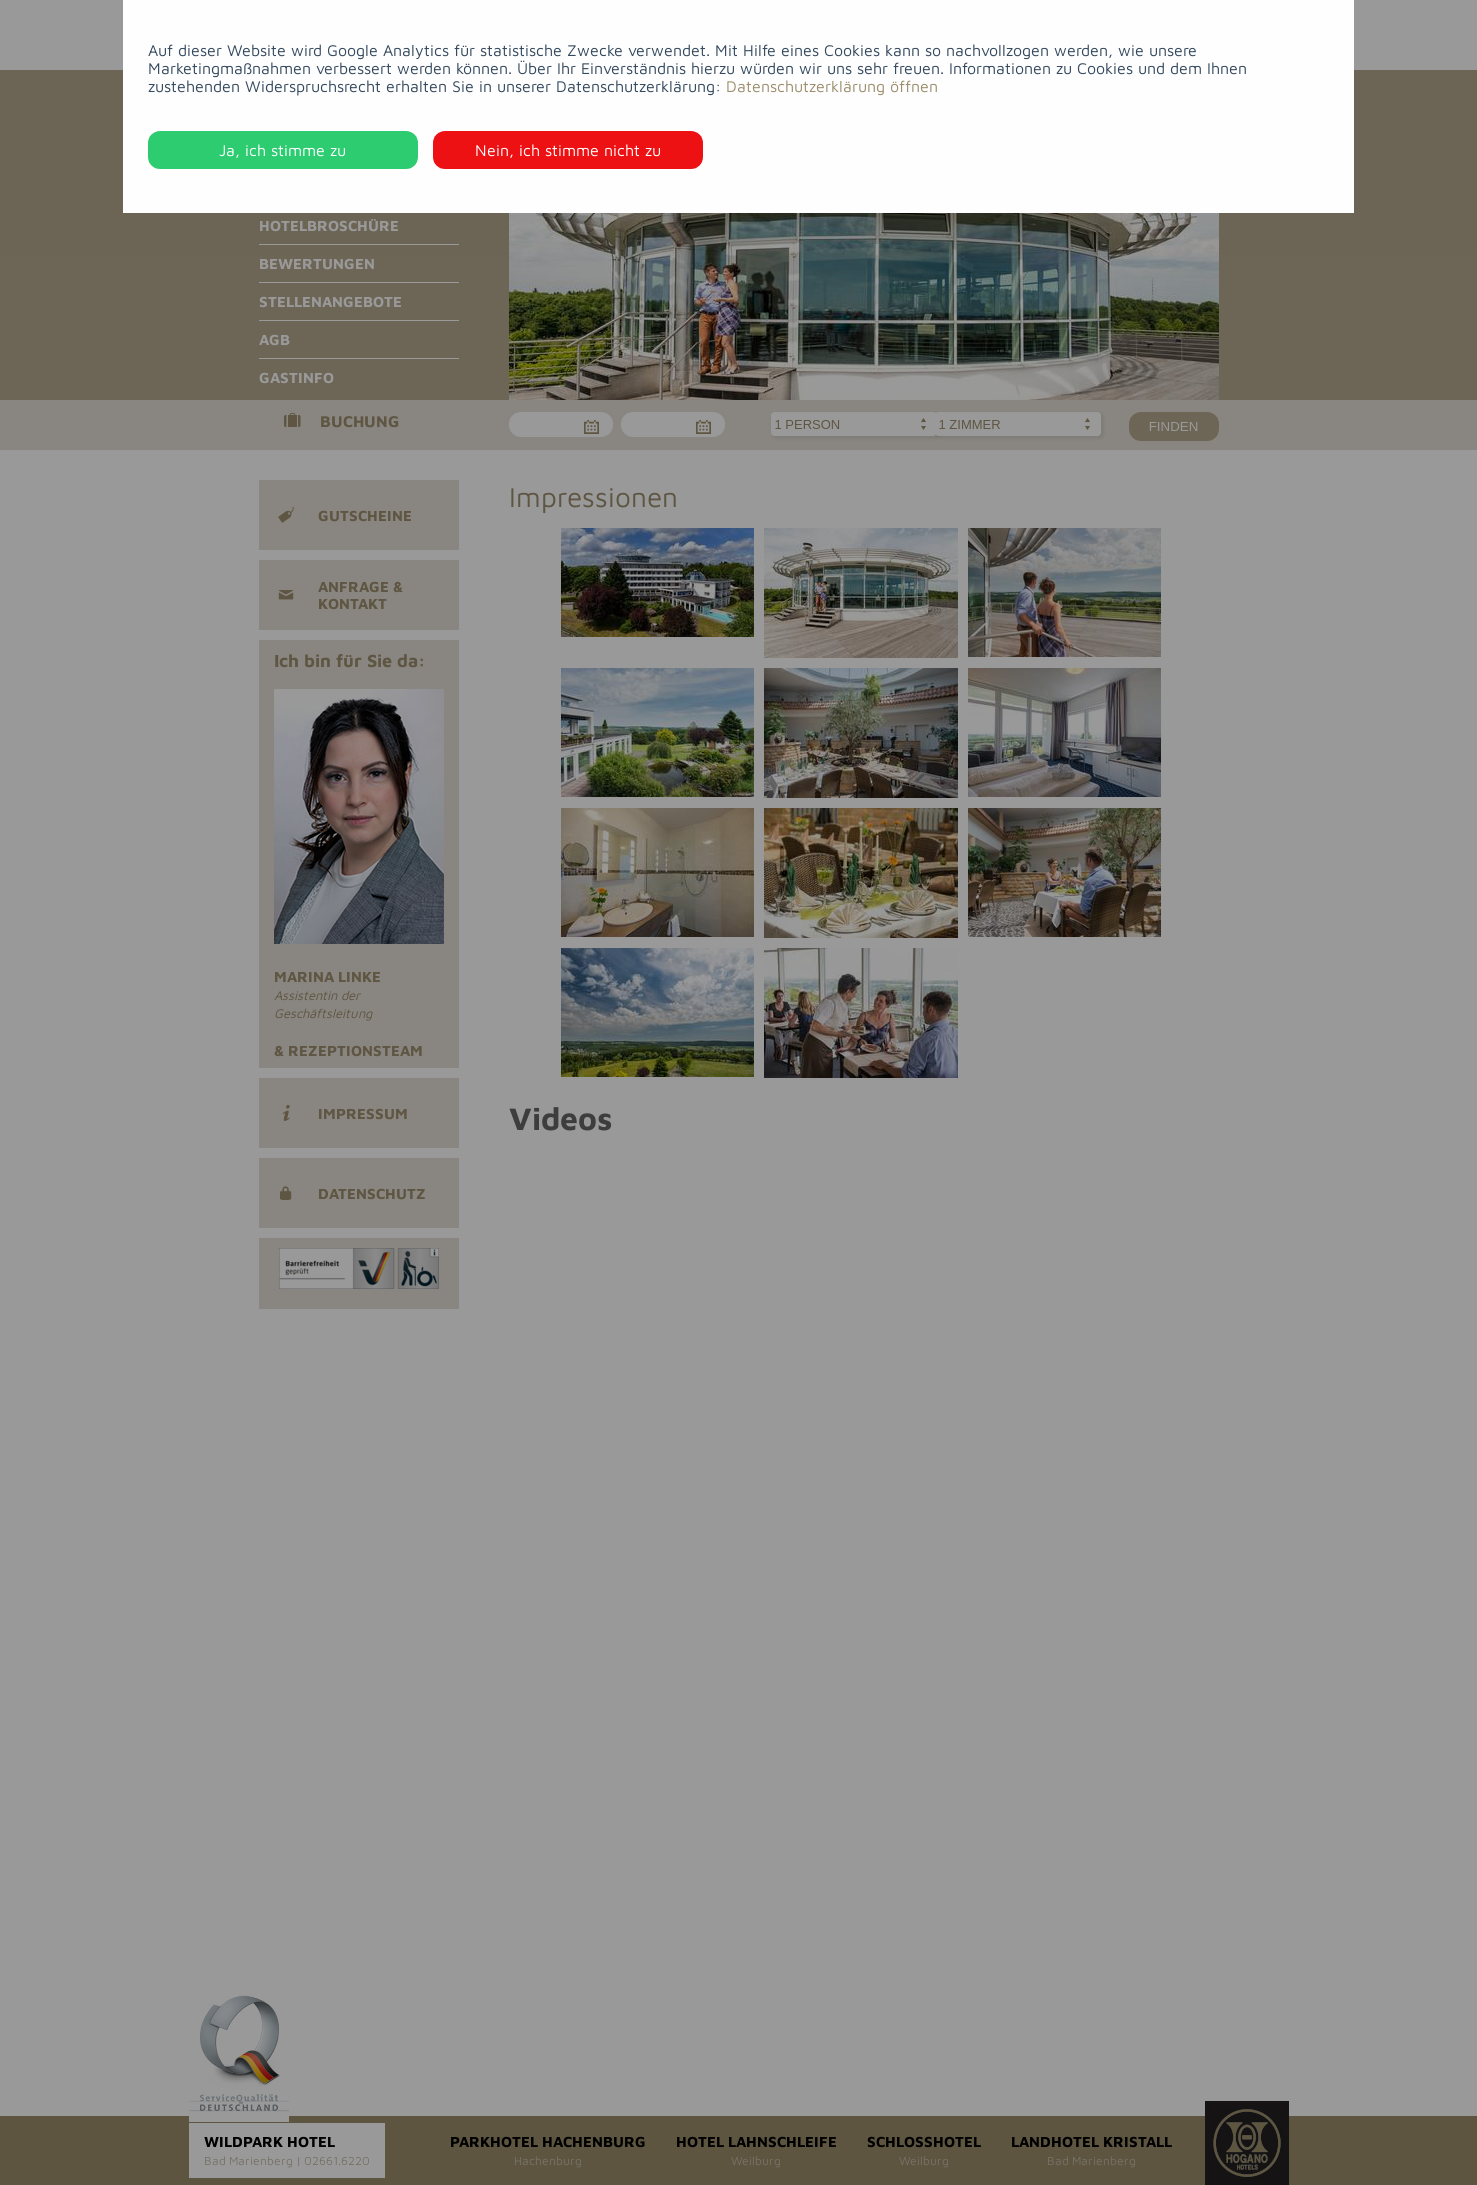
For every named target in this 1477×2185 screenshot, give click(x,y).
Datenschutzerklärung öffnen (832, 86)
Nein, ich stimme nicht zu (568, 150)
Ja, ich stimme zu (282, 150)
